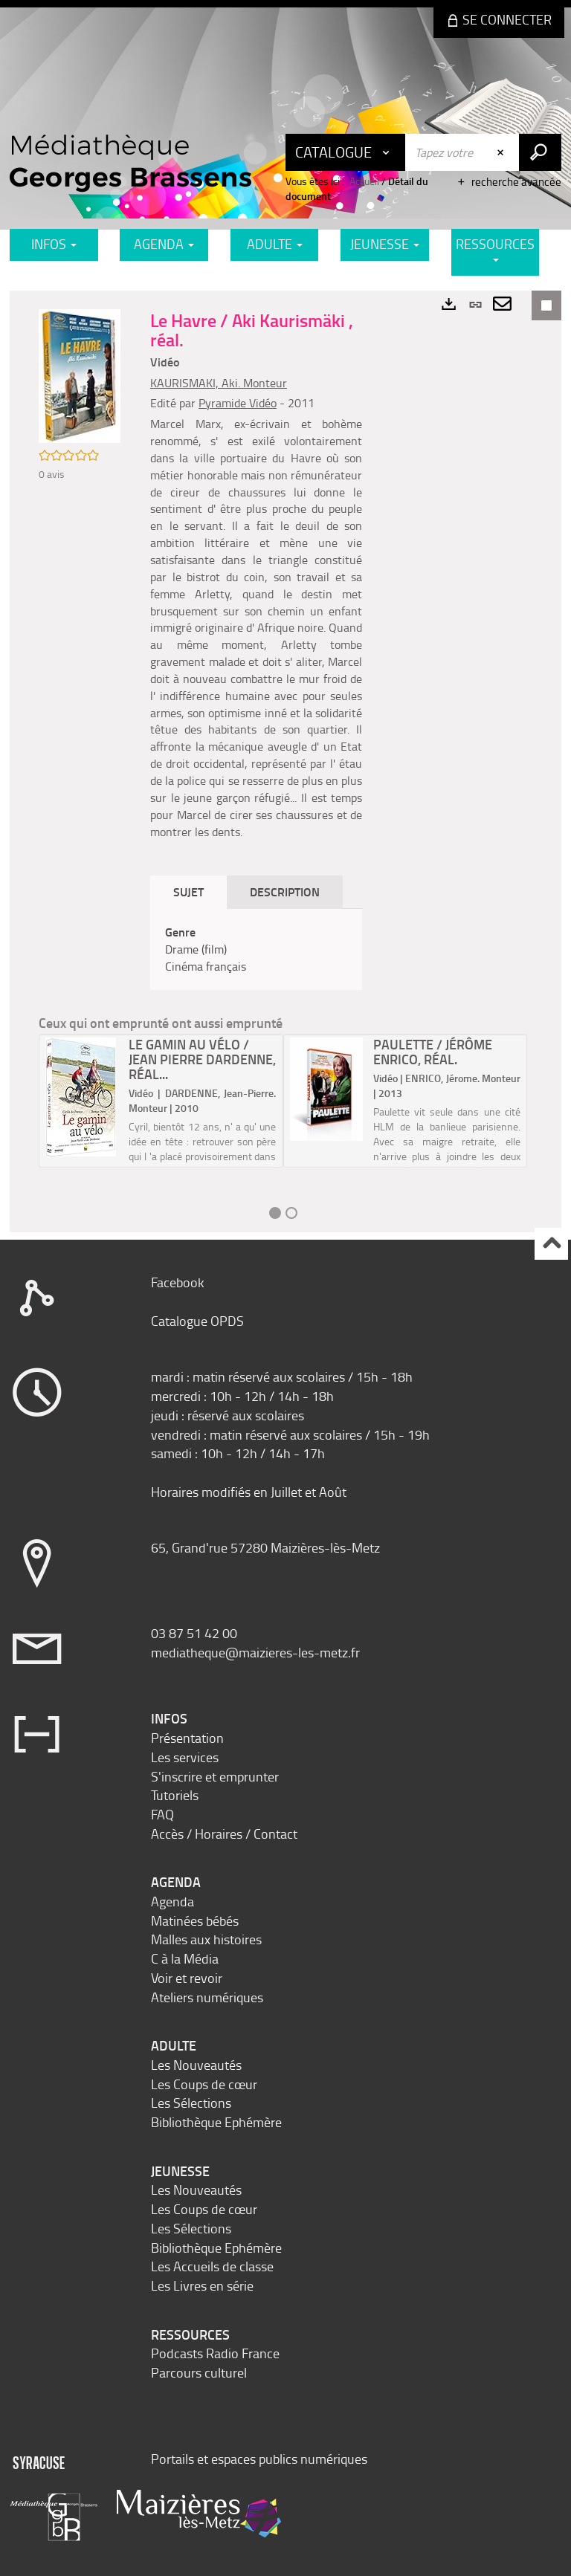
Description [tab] (285, 891)
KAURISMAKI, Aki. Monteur (218, 383)
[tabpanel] (256, 949)
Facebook (177, 1282)
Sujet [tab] (188, 891)
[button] (79, 374)
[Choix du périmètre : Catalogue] (346, 152)
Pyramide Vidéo (238, 403)
